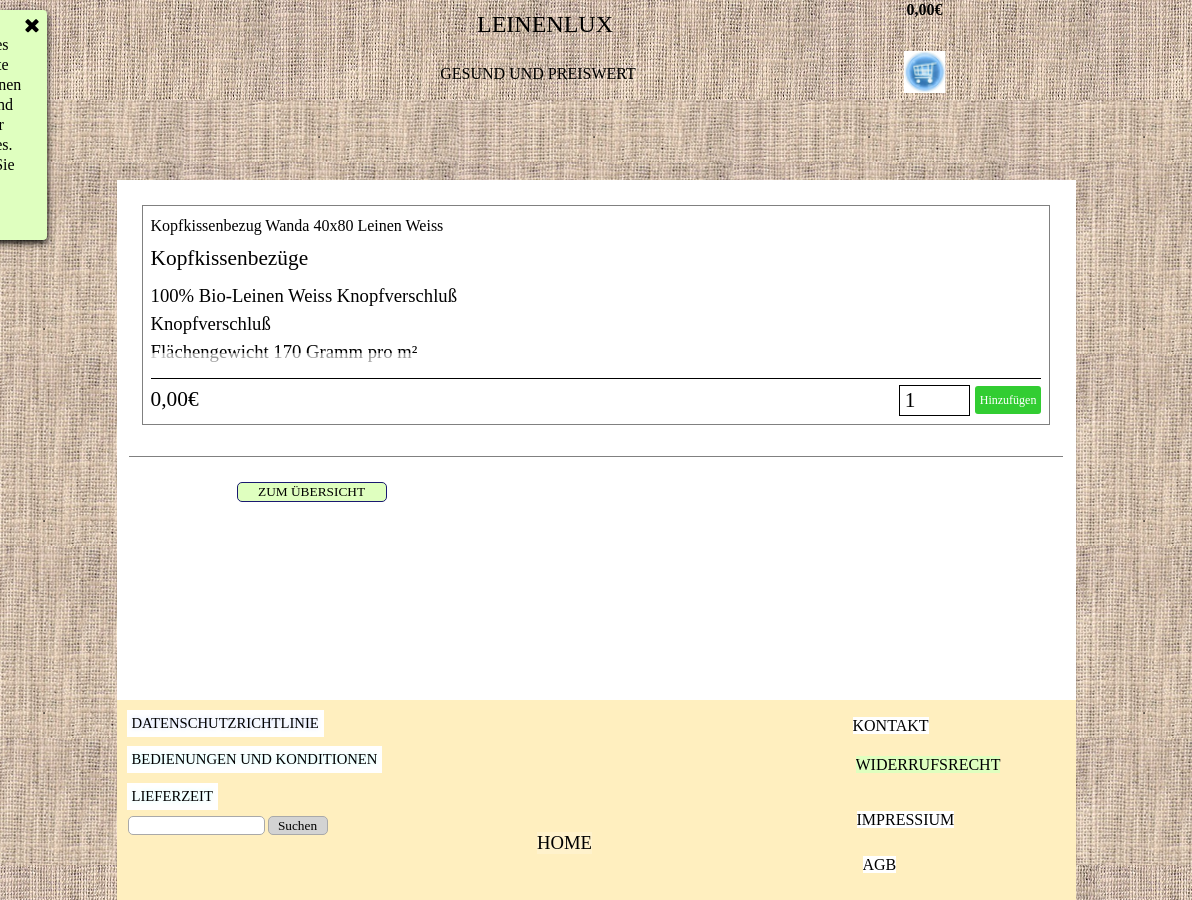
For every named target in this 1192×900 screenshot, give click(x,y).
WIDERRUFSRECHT (928, 764)
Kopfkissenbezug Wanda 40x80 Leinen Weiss (297, 225)
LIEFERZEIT (172, 796)
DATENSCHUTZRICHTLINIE (225, 723)
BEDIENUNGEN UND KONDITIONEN (255, 759)
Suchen (297, 825)
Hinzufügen (1008, 400)
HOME (564, 842)
